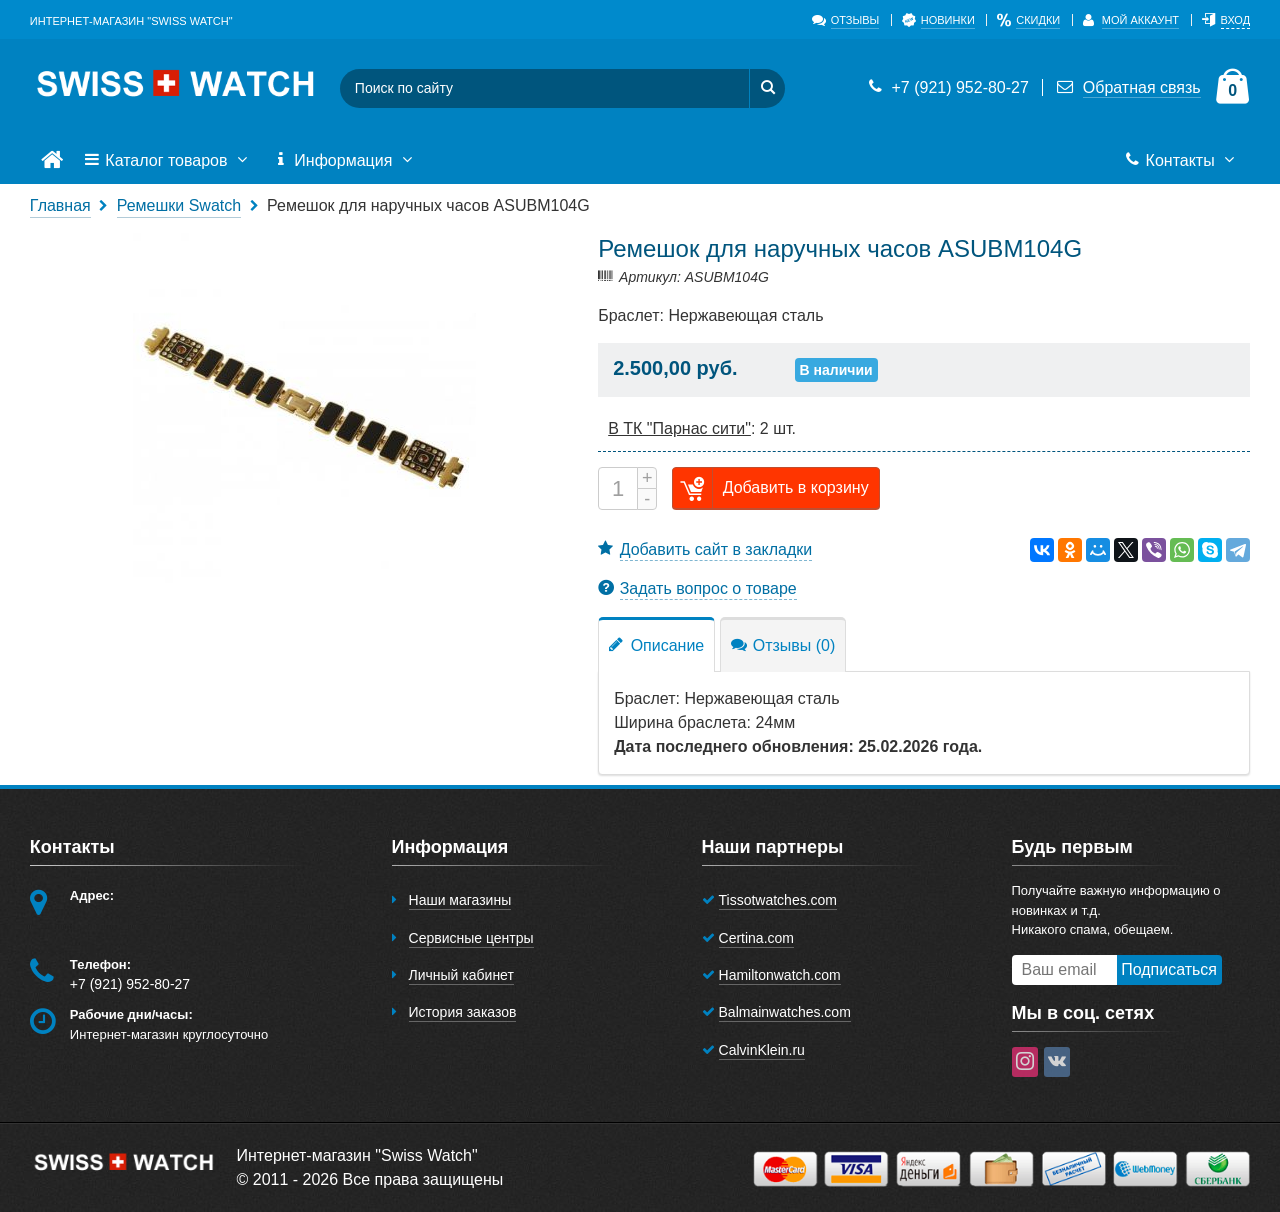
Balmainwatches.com (785, 1012)
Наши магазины (460, 900)
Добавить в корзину (771, 488)
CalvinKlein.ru (762, 1050)
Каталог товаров (168, 161)
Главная (60, 205)
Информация (345, 161)
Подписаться (1169, 969)
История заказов (463, 1012)
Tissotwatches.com (778, 900)
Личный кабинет (461, 975)
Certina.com (756, 938)
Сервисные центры (471, 938)
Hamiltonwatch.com (780, 975)
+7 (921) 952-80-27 (947, 87)
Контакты (1181, 161)
